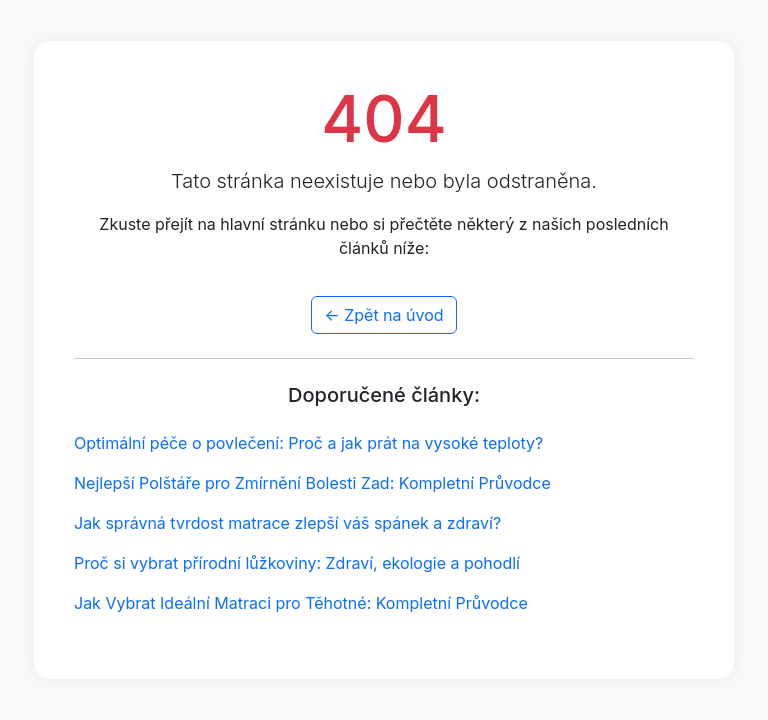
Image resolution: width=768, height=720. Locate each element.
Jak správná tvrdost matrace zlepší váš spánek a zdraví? (287, 523)
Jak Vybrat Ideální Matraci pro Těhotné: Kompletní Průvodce (301, 603)
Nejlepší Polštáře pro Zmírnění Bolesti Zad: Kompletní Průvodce (312, 483)
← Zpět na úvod (383, 315)
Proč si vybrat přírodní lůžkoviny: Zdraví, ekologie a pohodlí (297, 563)
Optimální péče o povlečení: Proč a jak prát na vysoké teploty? (308, 443)
